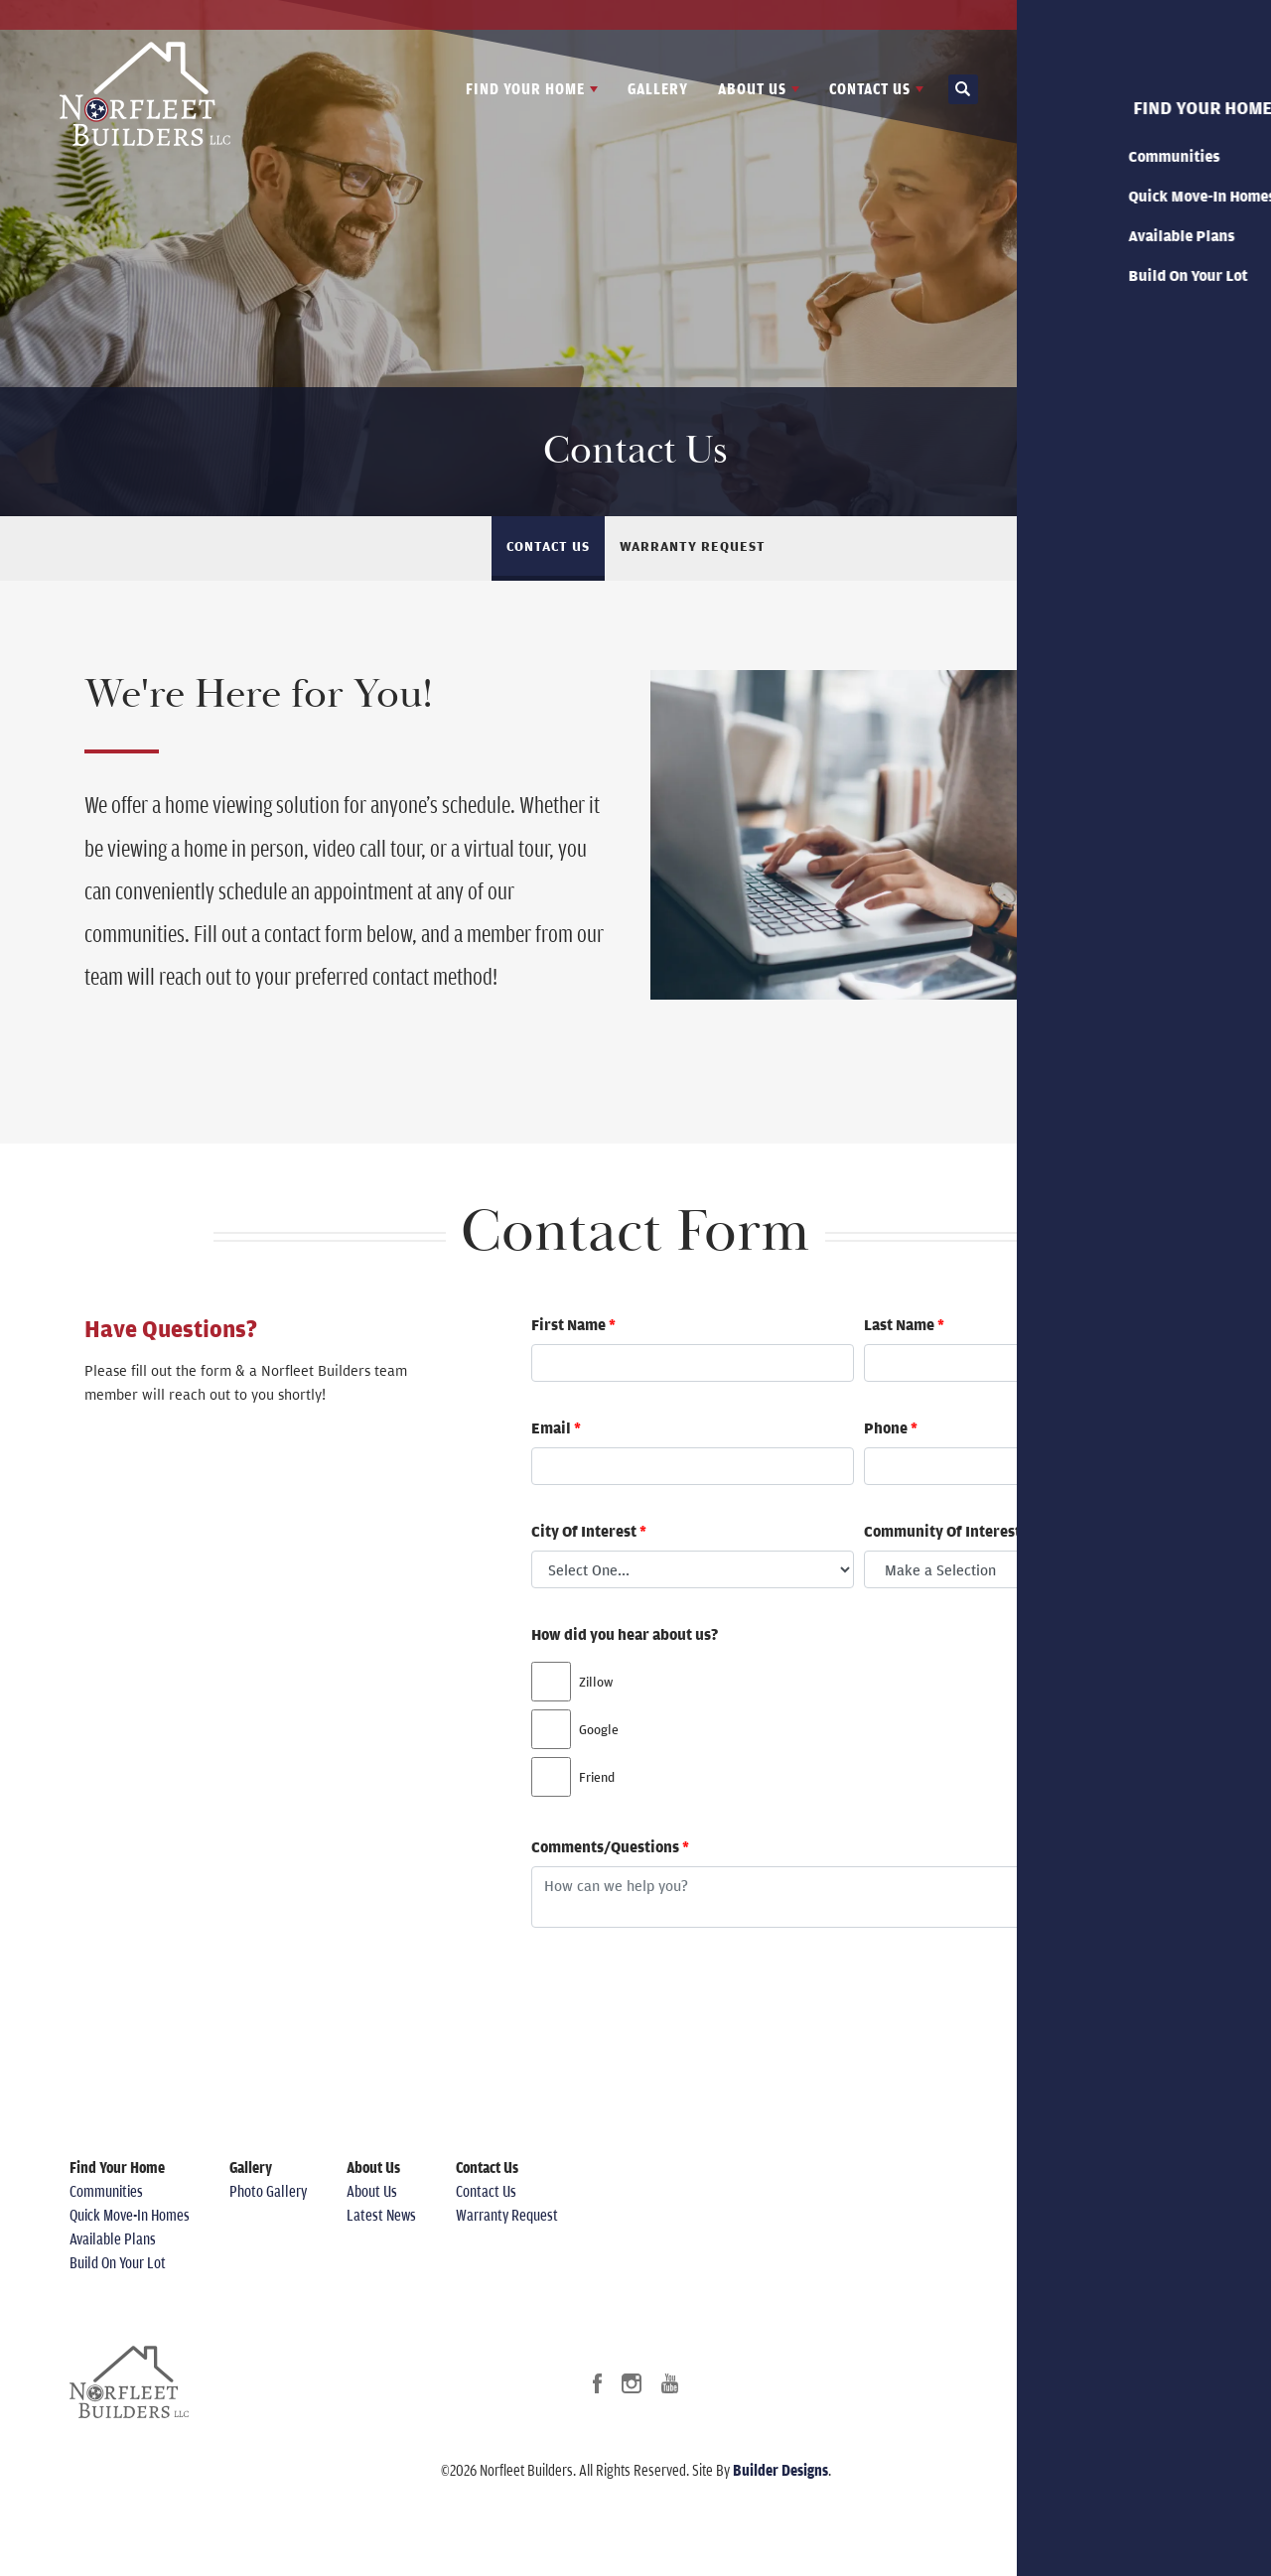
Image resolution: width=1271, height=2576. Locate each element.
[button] (963, 89)
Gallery (658, 88)
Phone (891, 1427)
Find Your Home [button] (525, 88)
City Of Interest (588, 1531)
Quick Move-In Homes (130, 2215)
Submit (1121, 1986)
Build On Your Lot (118, 2262)
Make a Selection (940, 1569)
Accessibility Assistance (1131, 2278)
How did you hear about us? (624, 1634)
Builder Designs (780, 2470)
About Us (372, 2191)
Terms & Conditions (1119, 2254)
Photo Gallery (268, 2191)
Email (556, 1427)
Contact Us (1171, 15)
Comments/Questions (610, 1846)
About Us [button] (752, 88)
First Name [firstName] (573, 1324)
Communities (106, 2191)
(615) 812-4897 (1147, 2191)
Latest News (1085, 15)
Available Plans (113, 2238)
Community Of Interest (947, 1531)
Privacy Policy (1103, 2230)
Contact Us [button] (870, 88)
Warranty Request (693, 546)
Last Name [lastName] (904, 1324)
